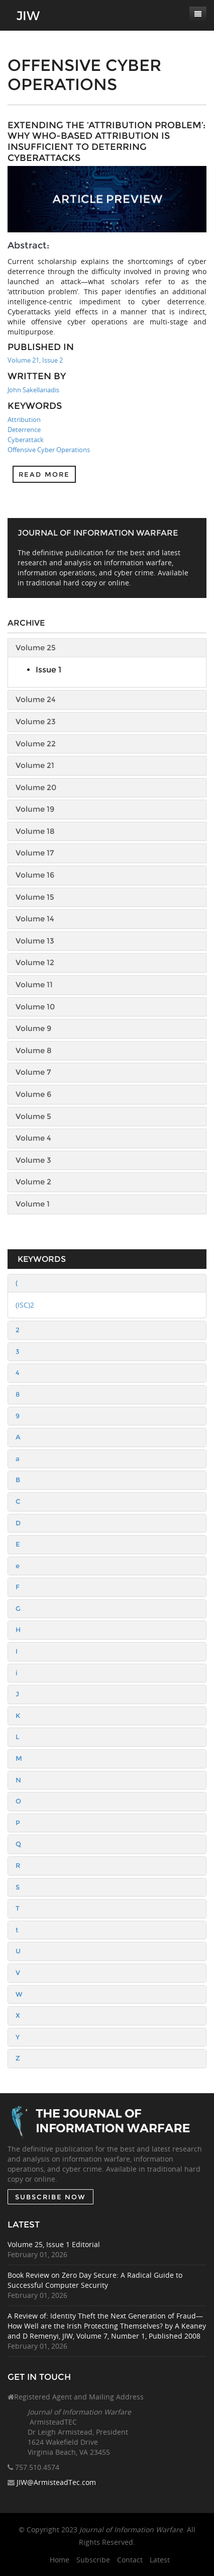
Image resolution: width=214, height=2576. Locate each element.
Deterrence (24, 429)
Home (59, 2559)
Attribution (24, 419)
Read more (44, 474)
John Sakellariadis (33, 389)
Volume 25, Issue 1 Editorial (54, 2244)
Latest (160, 2559)
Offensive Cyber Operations (49, 449)
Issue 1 (48, 669)
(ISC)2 (25, 1305)
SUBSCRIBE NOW (50, 2197)
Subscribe (93, 2559)
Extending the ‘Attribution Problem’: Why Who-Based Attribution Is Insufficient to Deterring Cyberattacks (106, 141)
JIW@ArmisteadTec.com (56, 2482)
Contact (130, 2559)
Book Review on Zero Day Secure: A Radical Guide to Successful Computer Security (95, 2280)
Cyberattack (26, 439)
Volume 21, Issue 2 (35, 360)
